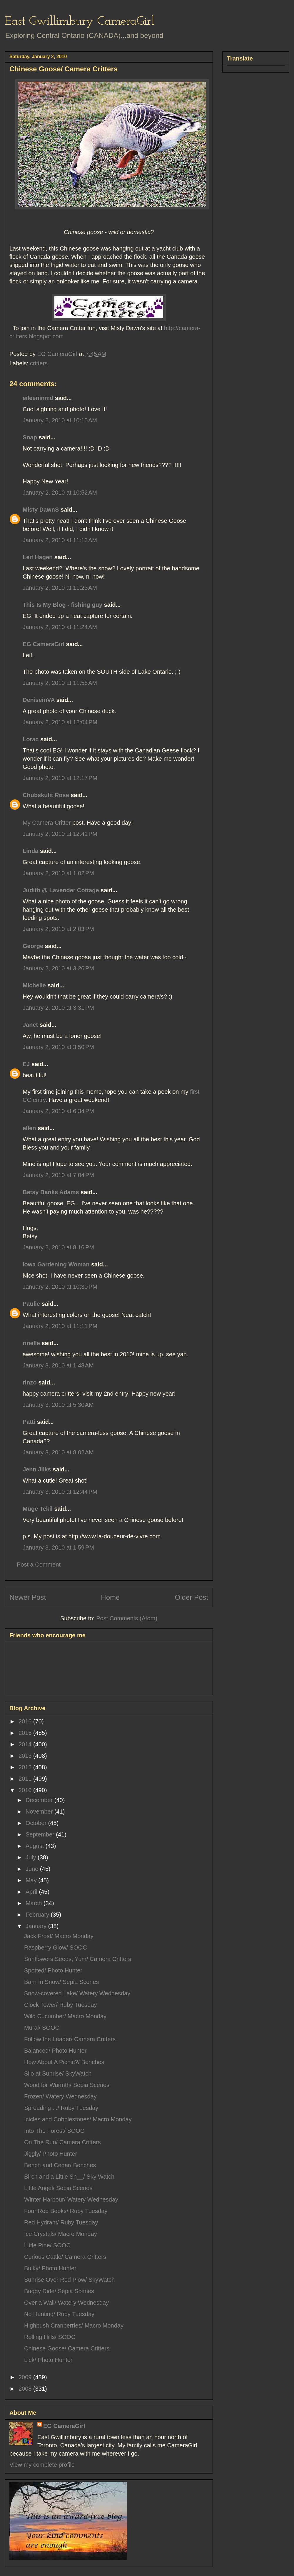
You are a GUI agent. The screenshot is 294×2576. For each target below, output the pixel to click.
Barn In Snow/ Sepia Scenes (61, 1982)
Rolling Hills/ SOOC (49, 2337)
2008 (26, 2388)
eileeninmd (38, 398)
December (40, 1800)
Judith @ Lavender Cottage (61, 890)
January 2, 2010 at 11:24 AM (60, 627)
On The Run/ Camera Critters (62, 2142)
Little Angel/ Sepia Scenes (58, 2188)
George (33, 946)
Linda (30, 851)
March (35, 1903)
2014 (26, 1744)
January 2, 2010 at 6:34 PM (58, 1111)
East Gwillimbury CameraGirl (79, 21)
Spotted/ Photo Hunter (53, 1970)
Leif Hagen (38, 557)
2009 (26, 2377)
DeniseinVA (39, 700)
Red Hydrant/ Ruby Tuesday (61, 2222)
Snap (30, 437)
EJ (26, 1064)
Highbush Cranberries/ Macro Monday (73, 2325)
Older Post (191, 1597)
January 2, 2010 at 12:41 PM (60, 834)
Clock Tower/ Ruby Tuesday (60, 2005)
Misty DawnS (41, 509)
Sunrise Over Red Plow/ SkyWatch (69, 2279)
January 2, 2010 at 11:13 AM (60, 540)
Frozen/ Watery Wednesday (60, 2096)
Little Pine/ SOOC (47, 2245)
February (38, 1914)
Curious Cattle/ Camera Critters (65, 2257)
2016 (26, 1721)
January (37, 1926)
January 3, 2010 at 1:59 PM (58, 1547)
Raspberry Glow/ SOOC (55, 1947)
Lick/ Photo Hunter (48, 2360)
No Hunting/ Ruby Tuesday (59, 2314)
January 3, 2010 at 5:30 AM (58, 1405)
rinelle (31, 1343)
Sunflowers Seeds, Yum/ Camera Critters (77, 1959)
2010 (26, 1790)
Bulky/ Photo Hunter (50, 2268)
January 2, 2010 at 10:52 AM (60, 492)
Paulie (31, 1303)
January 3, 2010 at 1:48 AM (58, 1365)
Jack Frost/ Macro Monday (58, 1936)
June (33, 1869)
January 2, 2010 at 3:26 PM (58, 968)
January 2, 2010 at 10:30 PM (60, 1286)
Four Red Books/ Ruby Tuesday (65, 2211)
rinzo (30, 1382)
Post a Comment (39, 1564)
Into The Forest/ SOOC (54, 2131)
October (37, 1823)
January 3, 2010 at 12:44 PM (60, 1491)
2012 (26, 1767)
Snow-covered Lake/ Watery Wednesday (77, 1993)
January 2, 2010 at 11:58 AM (60, 683)
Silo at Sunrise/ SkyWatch (57, 2073)
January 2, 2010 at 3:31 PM (58, 1007)
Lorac (31, 739)
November (40, 1811)
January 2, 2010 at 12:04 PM (60, 722)
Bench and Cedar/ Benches (60, 2165)
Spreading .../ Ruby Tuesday (61, 2108)
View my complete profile (42, 2464)
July (32, 1857)
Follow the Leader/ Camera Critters (70, 2039)
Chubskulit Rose (46, 795)
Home (110, 1597)
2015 (26, 1733)
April (32, 1891)
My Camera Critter (47, 822)
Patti (29, 1422)
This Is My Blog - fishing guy (62, 604)
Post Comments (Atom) (126, 1618)
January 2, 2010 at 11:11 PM (60, 1326)
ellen (29, 1128)
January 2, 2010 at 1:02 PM (58, 873)
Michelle (34, 985)
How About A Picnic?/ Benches (64, 2062)
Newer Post (27, 1597)
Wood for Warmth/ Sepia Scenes (66, 2085)
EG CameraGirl (43, 644)
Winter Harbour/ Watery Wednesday (71, 2199)
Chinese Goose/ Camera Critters (66, 2348)
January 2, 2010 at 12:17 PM (60, 778)
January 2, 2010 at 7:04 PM (58, 1175)
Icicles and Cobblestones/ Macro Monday (78, 2119)
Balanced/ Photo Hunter (55, 2050)
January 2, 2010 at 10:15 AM (60, 420)
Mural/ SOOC (41, 2027)
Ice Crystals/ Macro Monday (60, 2234)
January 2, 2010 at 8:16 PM (58, 1247)
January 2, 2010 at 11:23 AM (60, 587)
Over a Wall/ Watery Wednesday (66, 2302)
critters (39, 363)
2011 (26, 1778)
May (32, 1880)
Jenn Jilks (37, 1469)
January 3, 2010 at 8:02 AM (58, 1452)
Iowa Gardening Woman (56, 1264)
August (36, 1846)
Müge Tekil (38, 1508)
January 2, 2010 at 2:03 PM (58, 929)
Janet (30, 1024)
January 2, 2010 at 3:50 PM (58, 1047)
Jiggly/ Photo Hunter (50, 2153)
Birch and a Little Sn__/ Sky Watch (69, 2176)
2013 (26, 1755)
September (41, 1834)
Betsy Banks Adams (51, 1192)
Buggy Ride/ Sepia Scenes (59, 2291)
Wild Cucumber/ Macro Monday (65, 2016)
